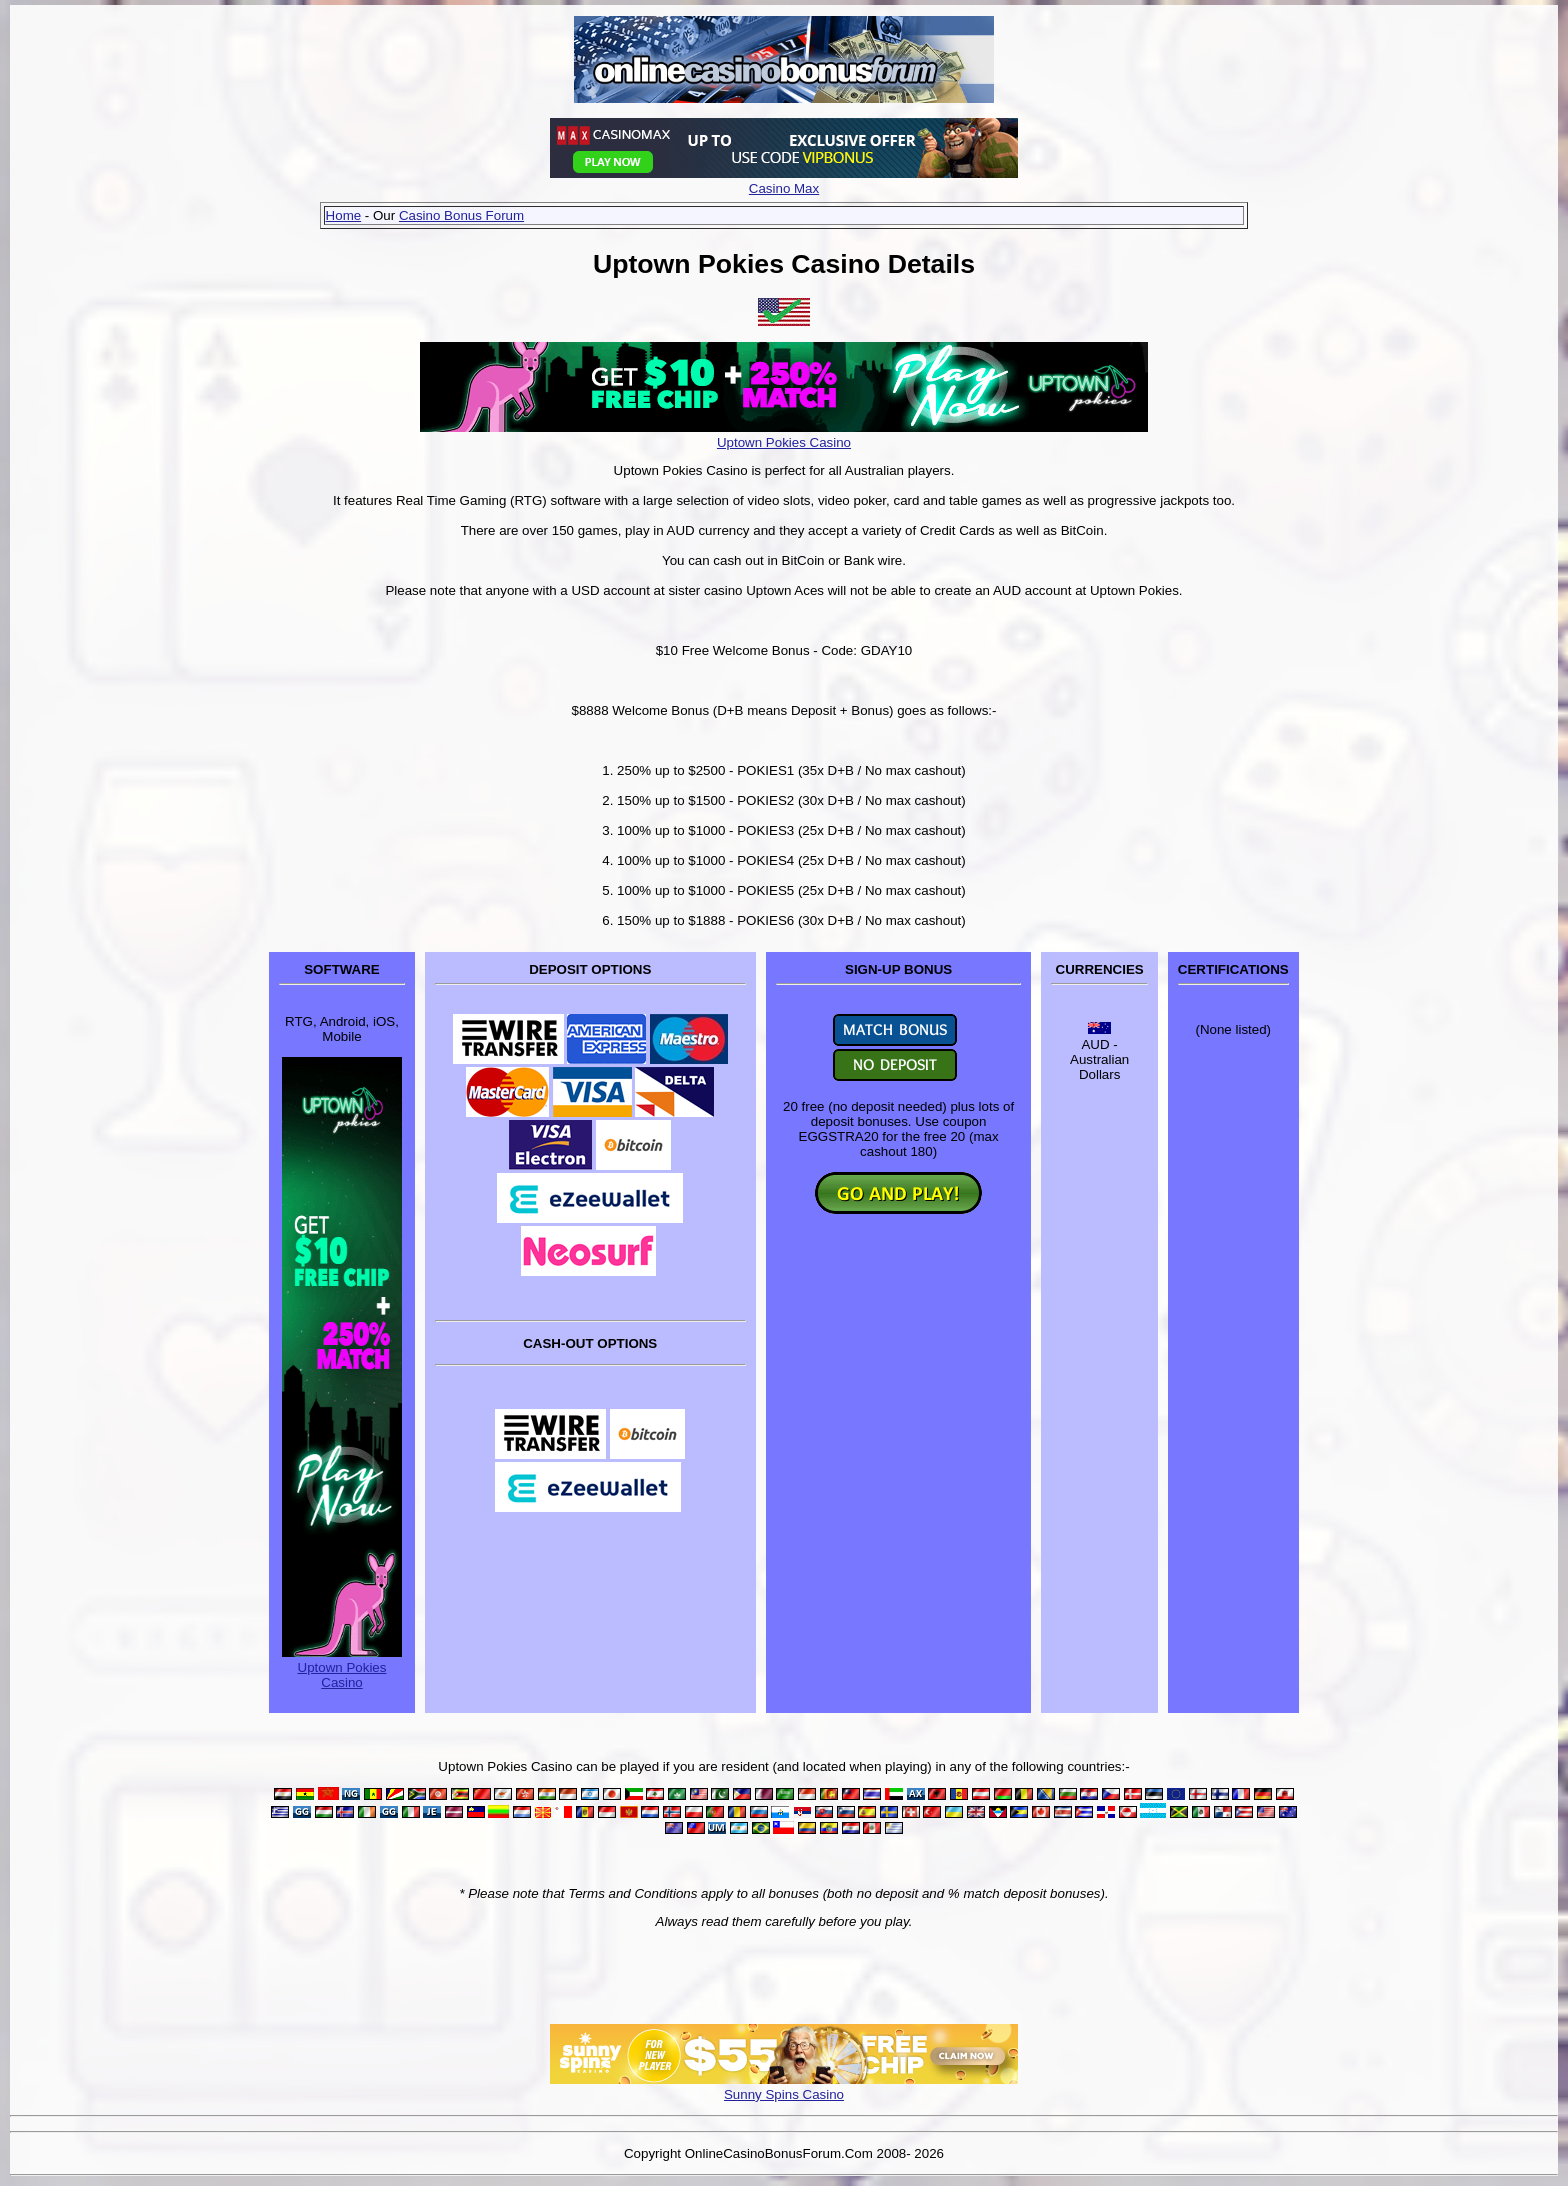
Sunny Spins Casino (784, 2094)
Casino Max (784, 188)
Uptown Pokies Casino (784, 442)
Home (344, 215)
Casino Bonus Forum (461, 215)
